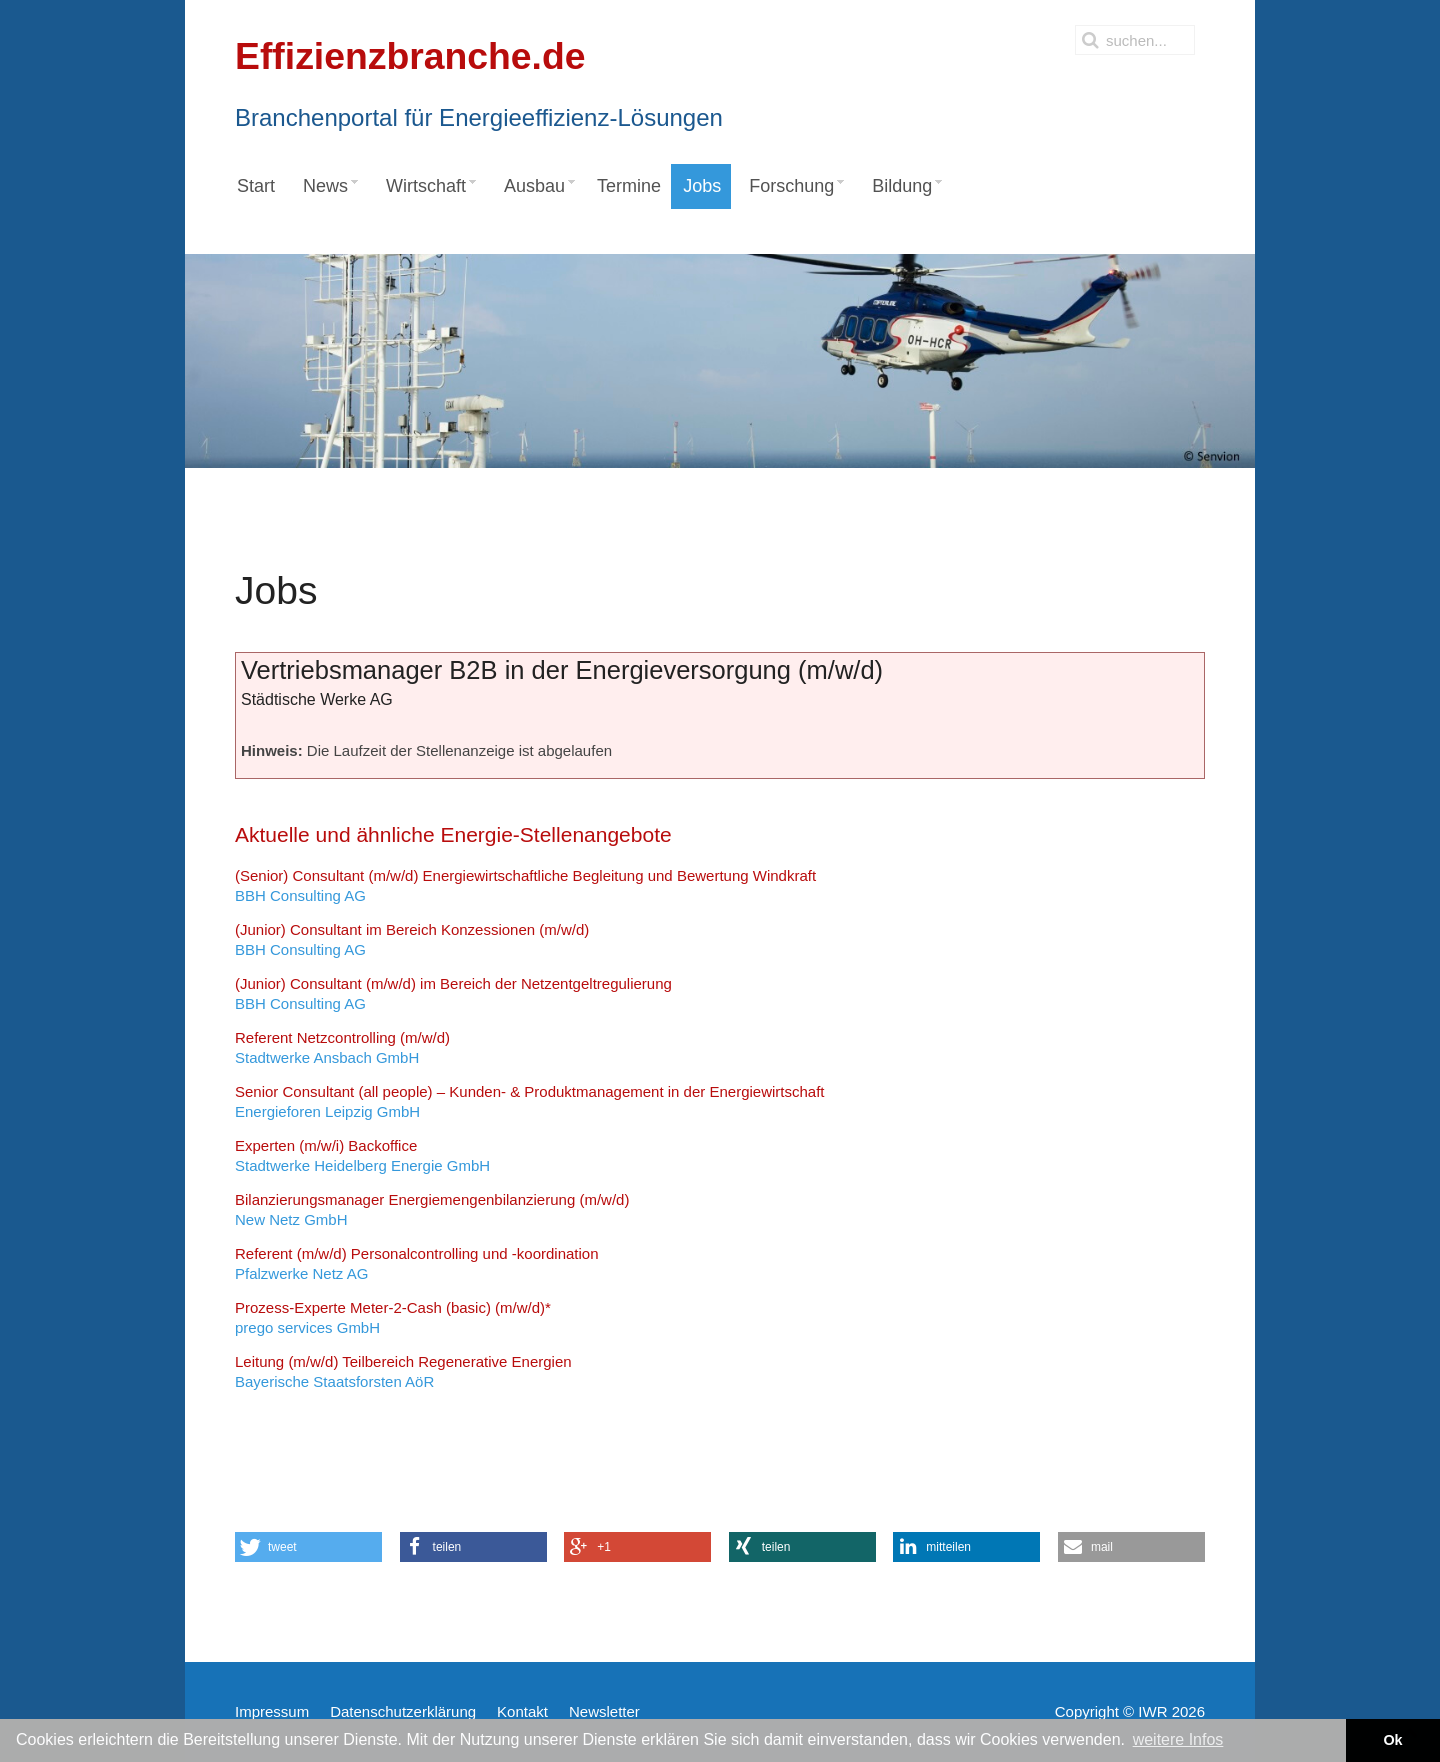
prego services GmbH (393, 1317)
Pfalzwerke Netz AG (417, 1263)
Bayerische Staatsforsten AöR (403, 1371)
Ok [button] (1392, 1740)
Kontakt (522, 1711)
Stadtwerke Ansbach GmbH (342, 1047)
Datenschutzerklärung (403, 1711)
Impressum (272, 1711)
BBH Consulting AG (525, 885)
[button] (308, 1547)
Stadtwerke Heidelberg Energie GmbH (362, 1155)
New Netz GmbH (432, 1209)
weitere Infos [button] (1178, 1739)
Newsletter (604, 1711)
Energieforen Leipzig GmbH (530, 1101)
